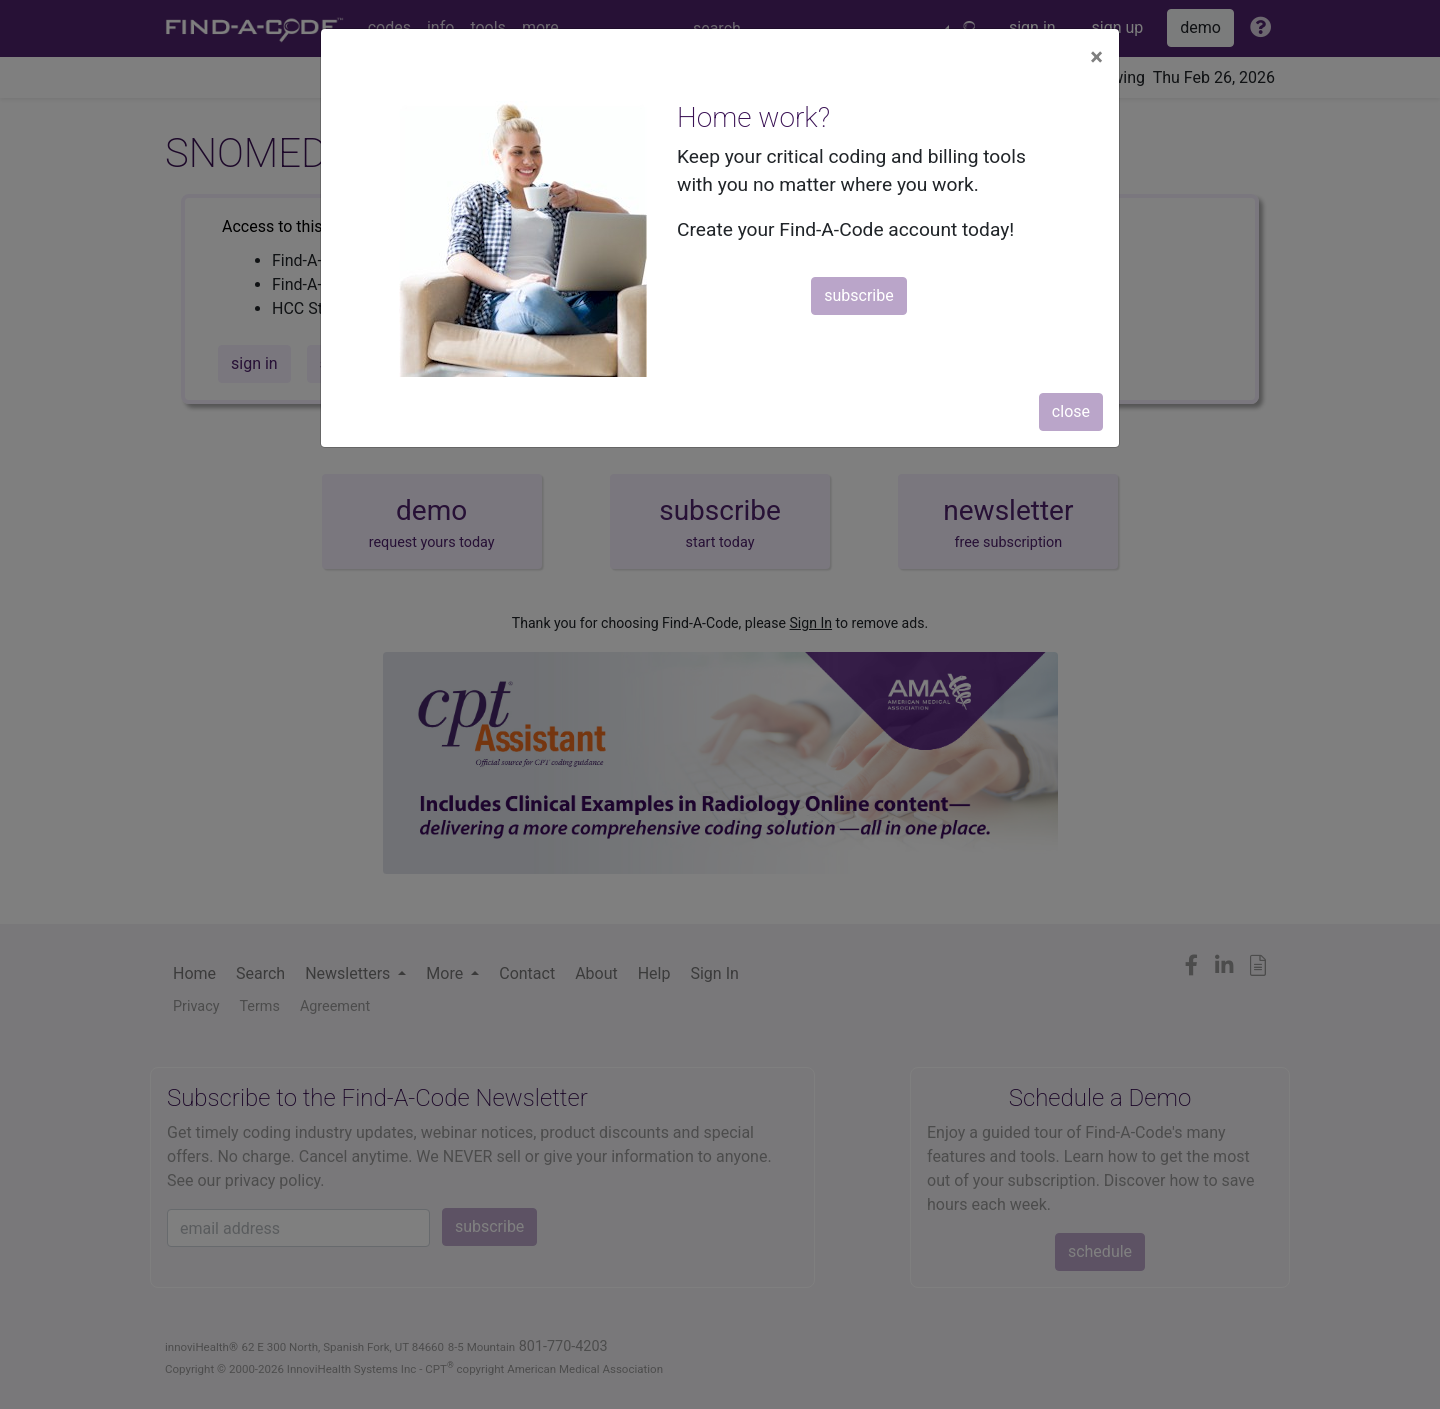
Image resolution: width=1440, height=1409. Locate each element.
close (1071, 411)
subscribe (858, 295)
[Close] (1096, 57)
